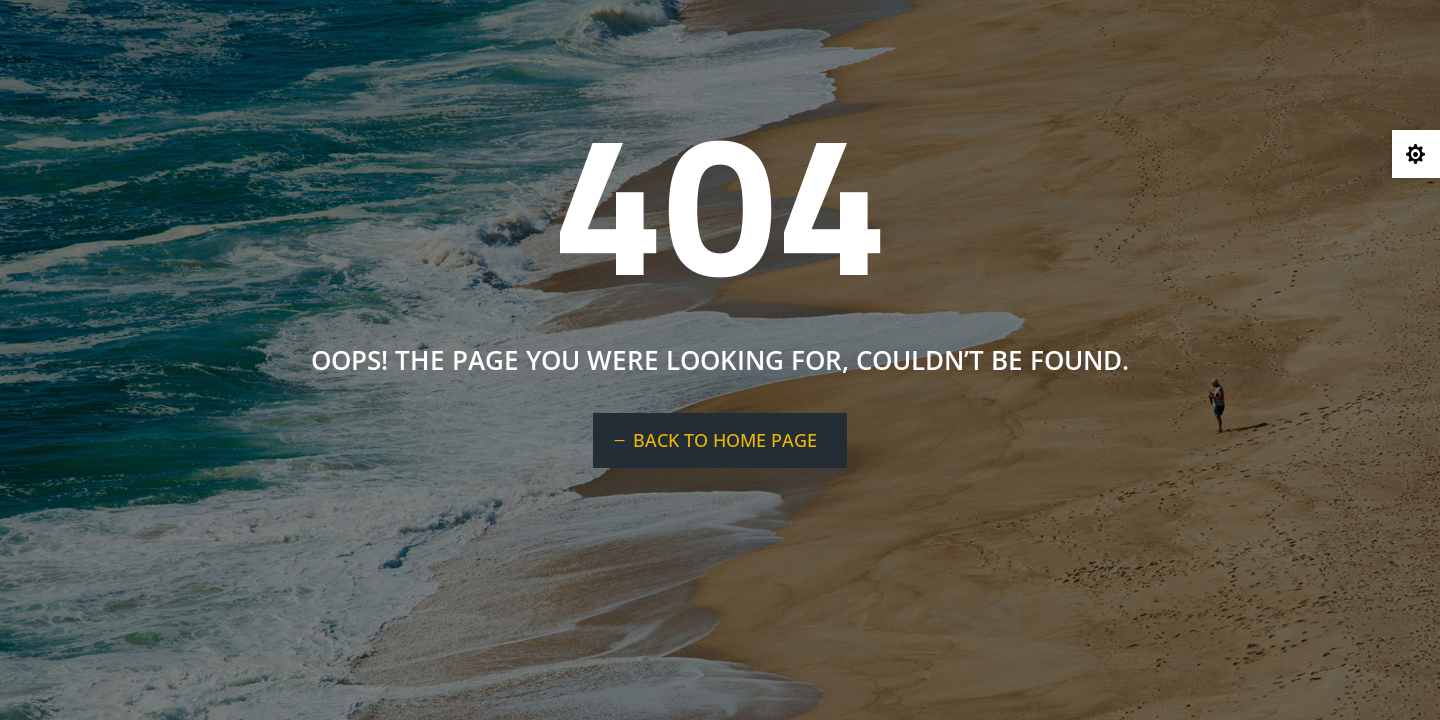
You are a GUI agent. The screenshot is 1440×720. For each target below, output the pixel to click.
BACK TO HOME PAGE (725, 440)
